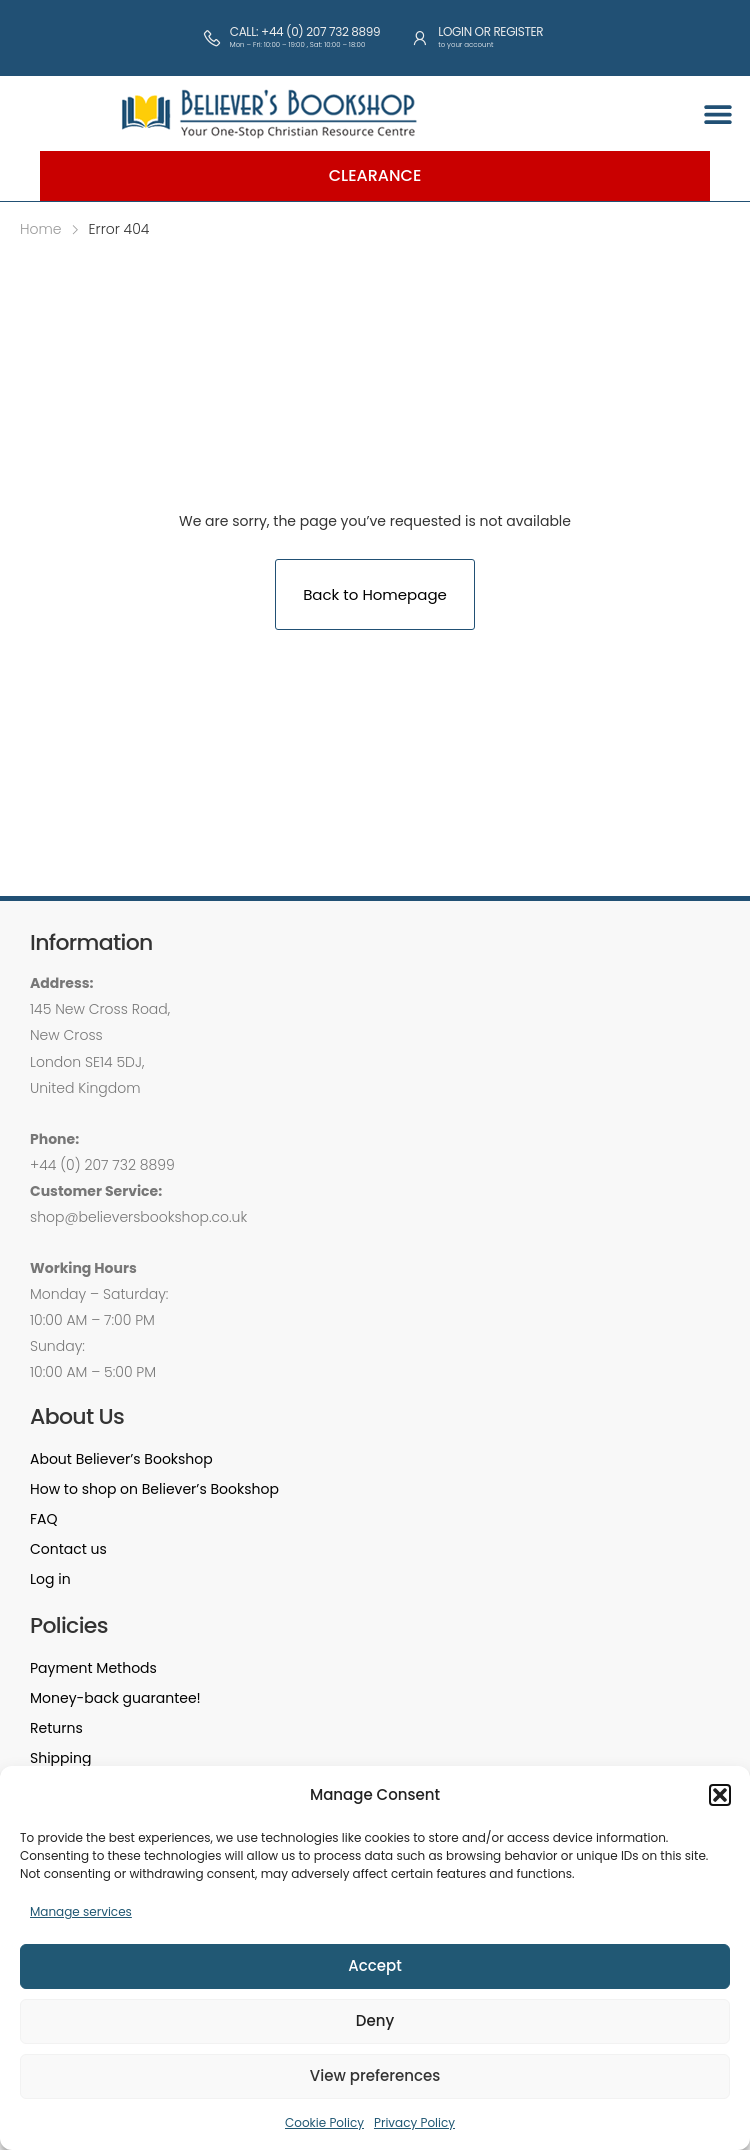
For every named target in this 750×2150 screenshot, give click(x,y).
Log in (50, 1579)
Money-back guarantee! (115, 1698)
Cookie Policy (324, 2122)
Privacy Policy (414, 2122)
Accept (374, 1965)
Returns (56, 1728)
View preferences (375, 2075)
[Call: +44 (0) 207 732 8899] (212, 38)
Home (41, 229)
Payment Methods (93, 1668)
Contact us (68, 1549)
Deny (375, 2020)
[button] (720, 1795)
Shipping (60, 1758)
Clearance (375, 175)
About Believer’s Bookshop (121, 1459)
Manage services (81, 1911)
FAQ (44, 1519)
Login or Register (490, 31)
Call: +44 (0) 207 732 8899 (305, 31)
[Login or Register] (420, 38)
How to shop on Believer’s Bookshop (154, 1489)
